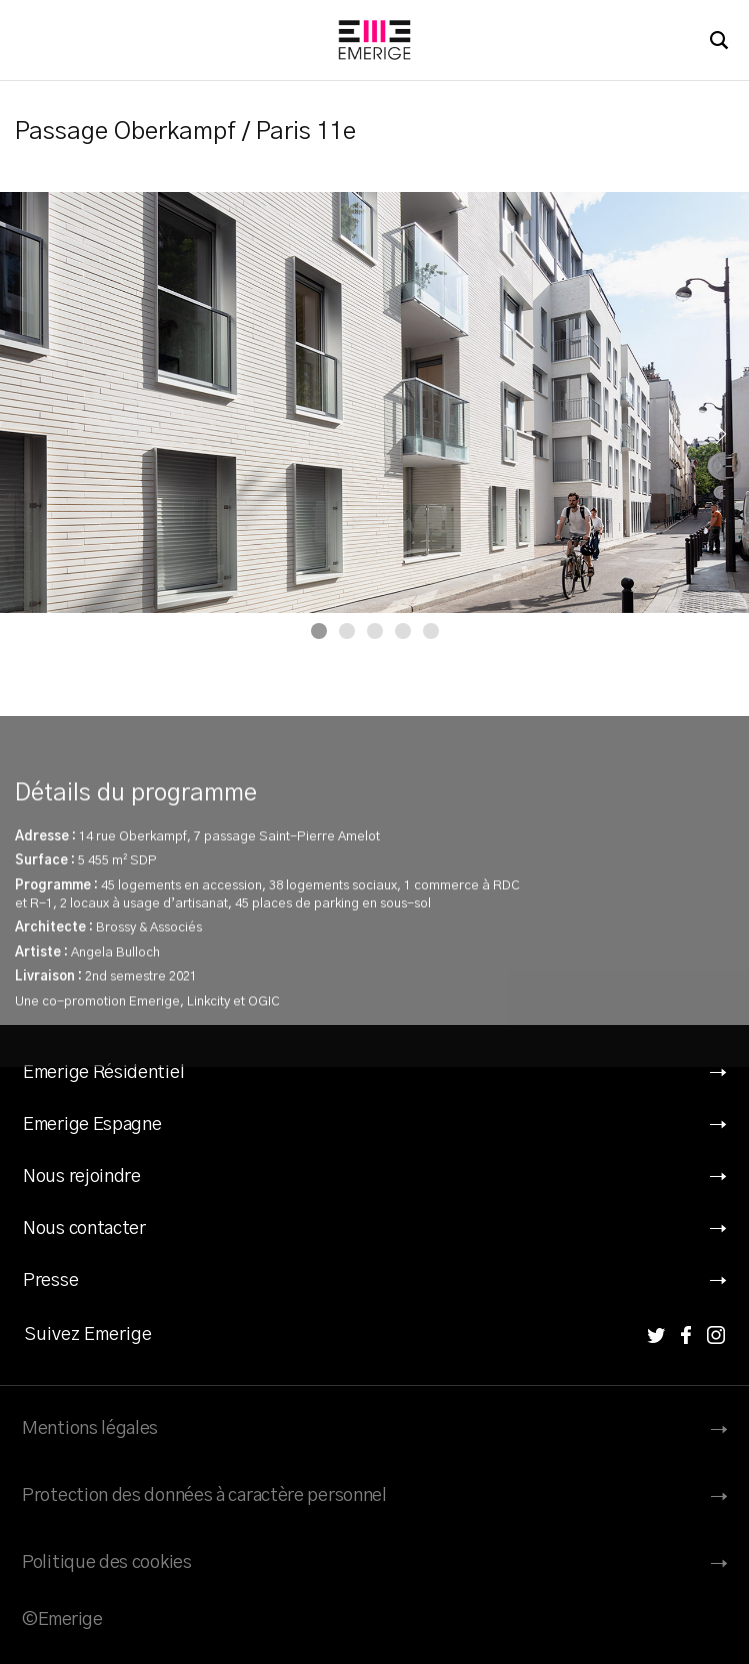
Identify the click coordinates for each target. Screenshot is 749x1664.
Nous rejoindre (82, 1177)
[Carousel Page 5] (431, 631)
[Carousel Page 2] (347, 631)
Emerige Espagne (92, 1125)
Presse (50, 1281)
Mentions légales (90, 1429)
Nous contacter (84, 1229)
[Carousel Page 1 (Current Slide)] (319, 631)
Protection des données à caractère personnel (204, 1496)
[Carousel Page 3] (375, 631)
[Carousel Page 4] (403, 631)
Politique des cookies (107, 1563)
